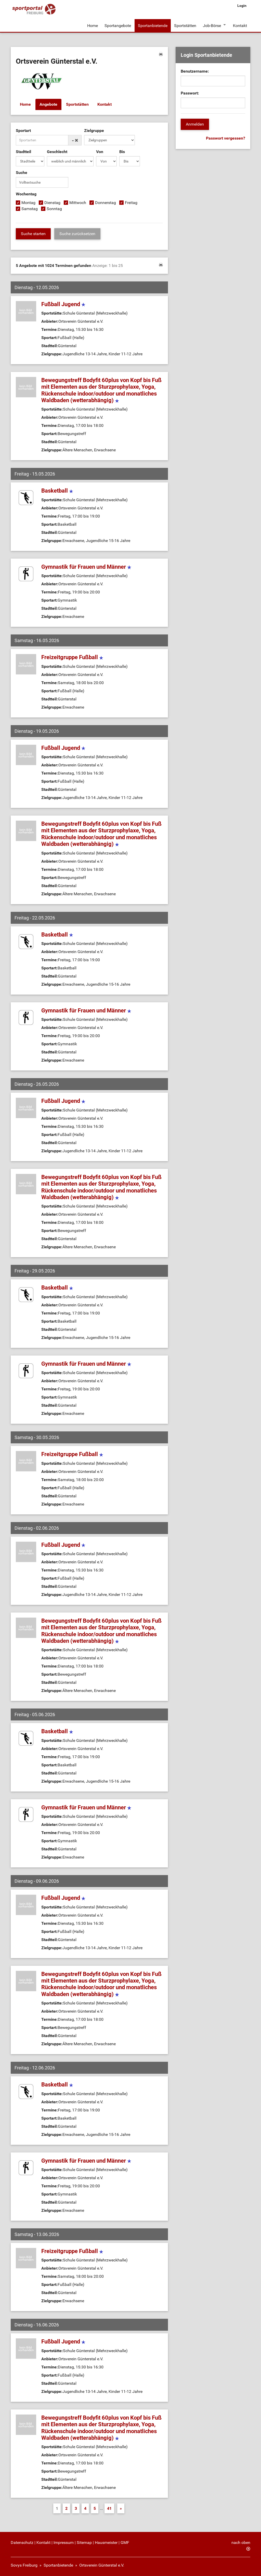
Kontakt (240, 25)
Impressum (64, 2542)
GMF (125, 2542)
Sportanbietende (152, 25)
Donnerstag (105, 202)
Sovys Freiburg (24, 2565)
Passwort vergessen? (225, 138)
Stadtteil (23, 151)
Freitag (131, 202)
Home (92, 25)
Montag (28, 202)
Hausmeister (106, 2542)
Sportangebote (118, 25)
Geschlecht (57, 151)
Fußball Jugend (63, 304)
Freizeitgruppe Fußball (72, 657)
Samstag (29, 208)
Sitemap (84, 2542)
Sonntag (54, 208)
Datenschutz (22, 2542)
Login (241, 6)
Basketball (57, 490)
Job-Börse (212, 25)
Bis (122, 151)
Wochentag (26, 193)
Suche (21, 172)
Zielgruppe (94, 130)
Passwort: (190, 93)
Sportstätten (185, 25)
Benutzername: (195, 71)
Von (99, 151)
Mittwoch (77, 202)
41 (109, 2508)
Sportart (23, 130)
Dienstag (52, 202)
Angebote (48, 104)
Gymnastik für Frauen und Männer (86, 567)
